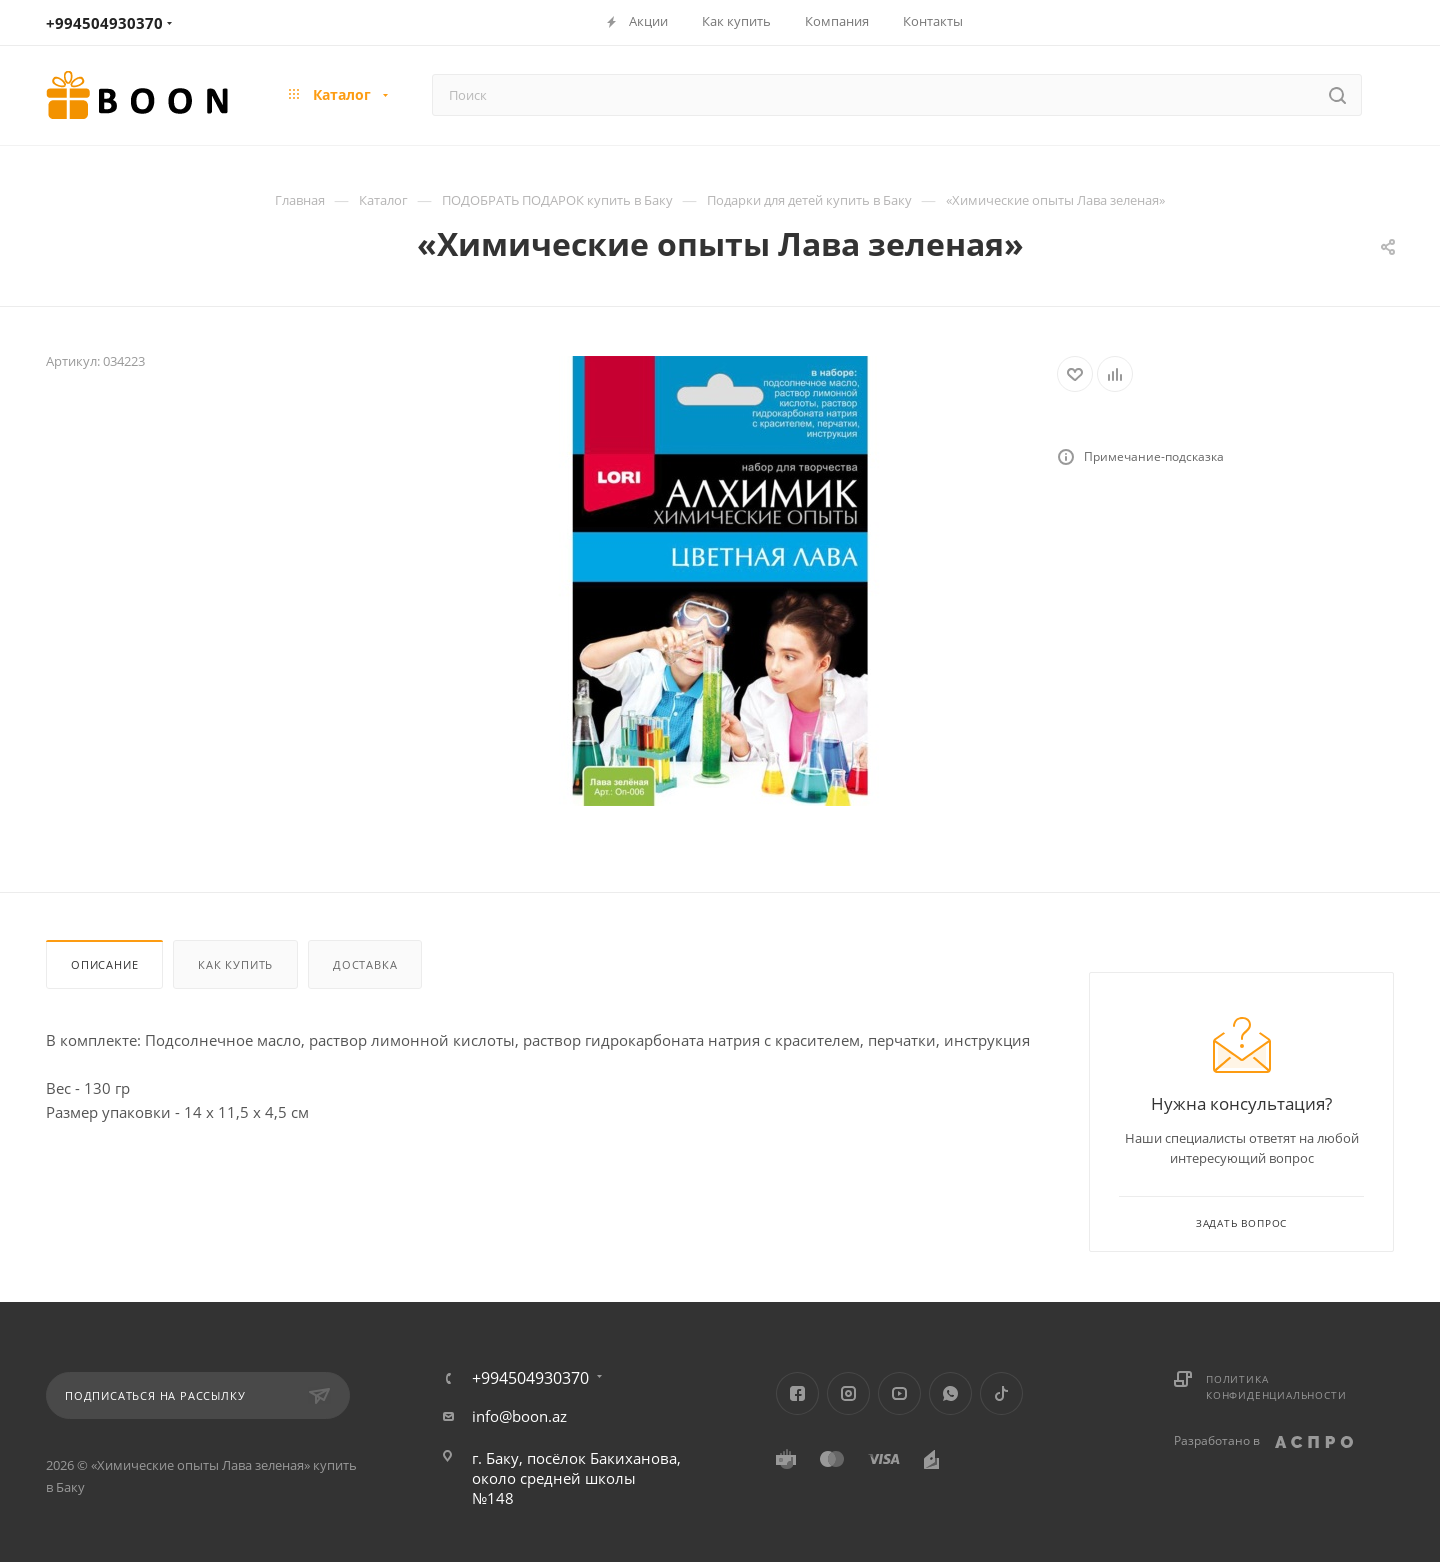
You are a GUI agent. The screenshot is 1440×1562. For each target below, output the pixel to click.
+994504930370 (104, 23)
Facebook (797, 1393)
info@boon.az (519, 1416)
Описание (104, 964)
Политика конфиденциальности (1276, 1387)
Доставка (365, 964)
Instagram (848, 1393)
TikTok (1001, 1393)
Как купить (235, 964)
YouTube (899, 1393)
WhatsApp (950, 1393)
